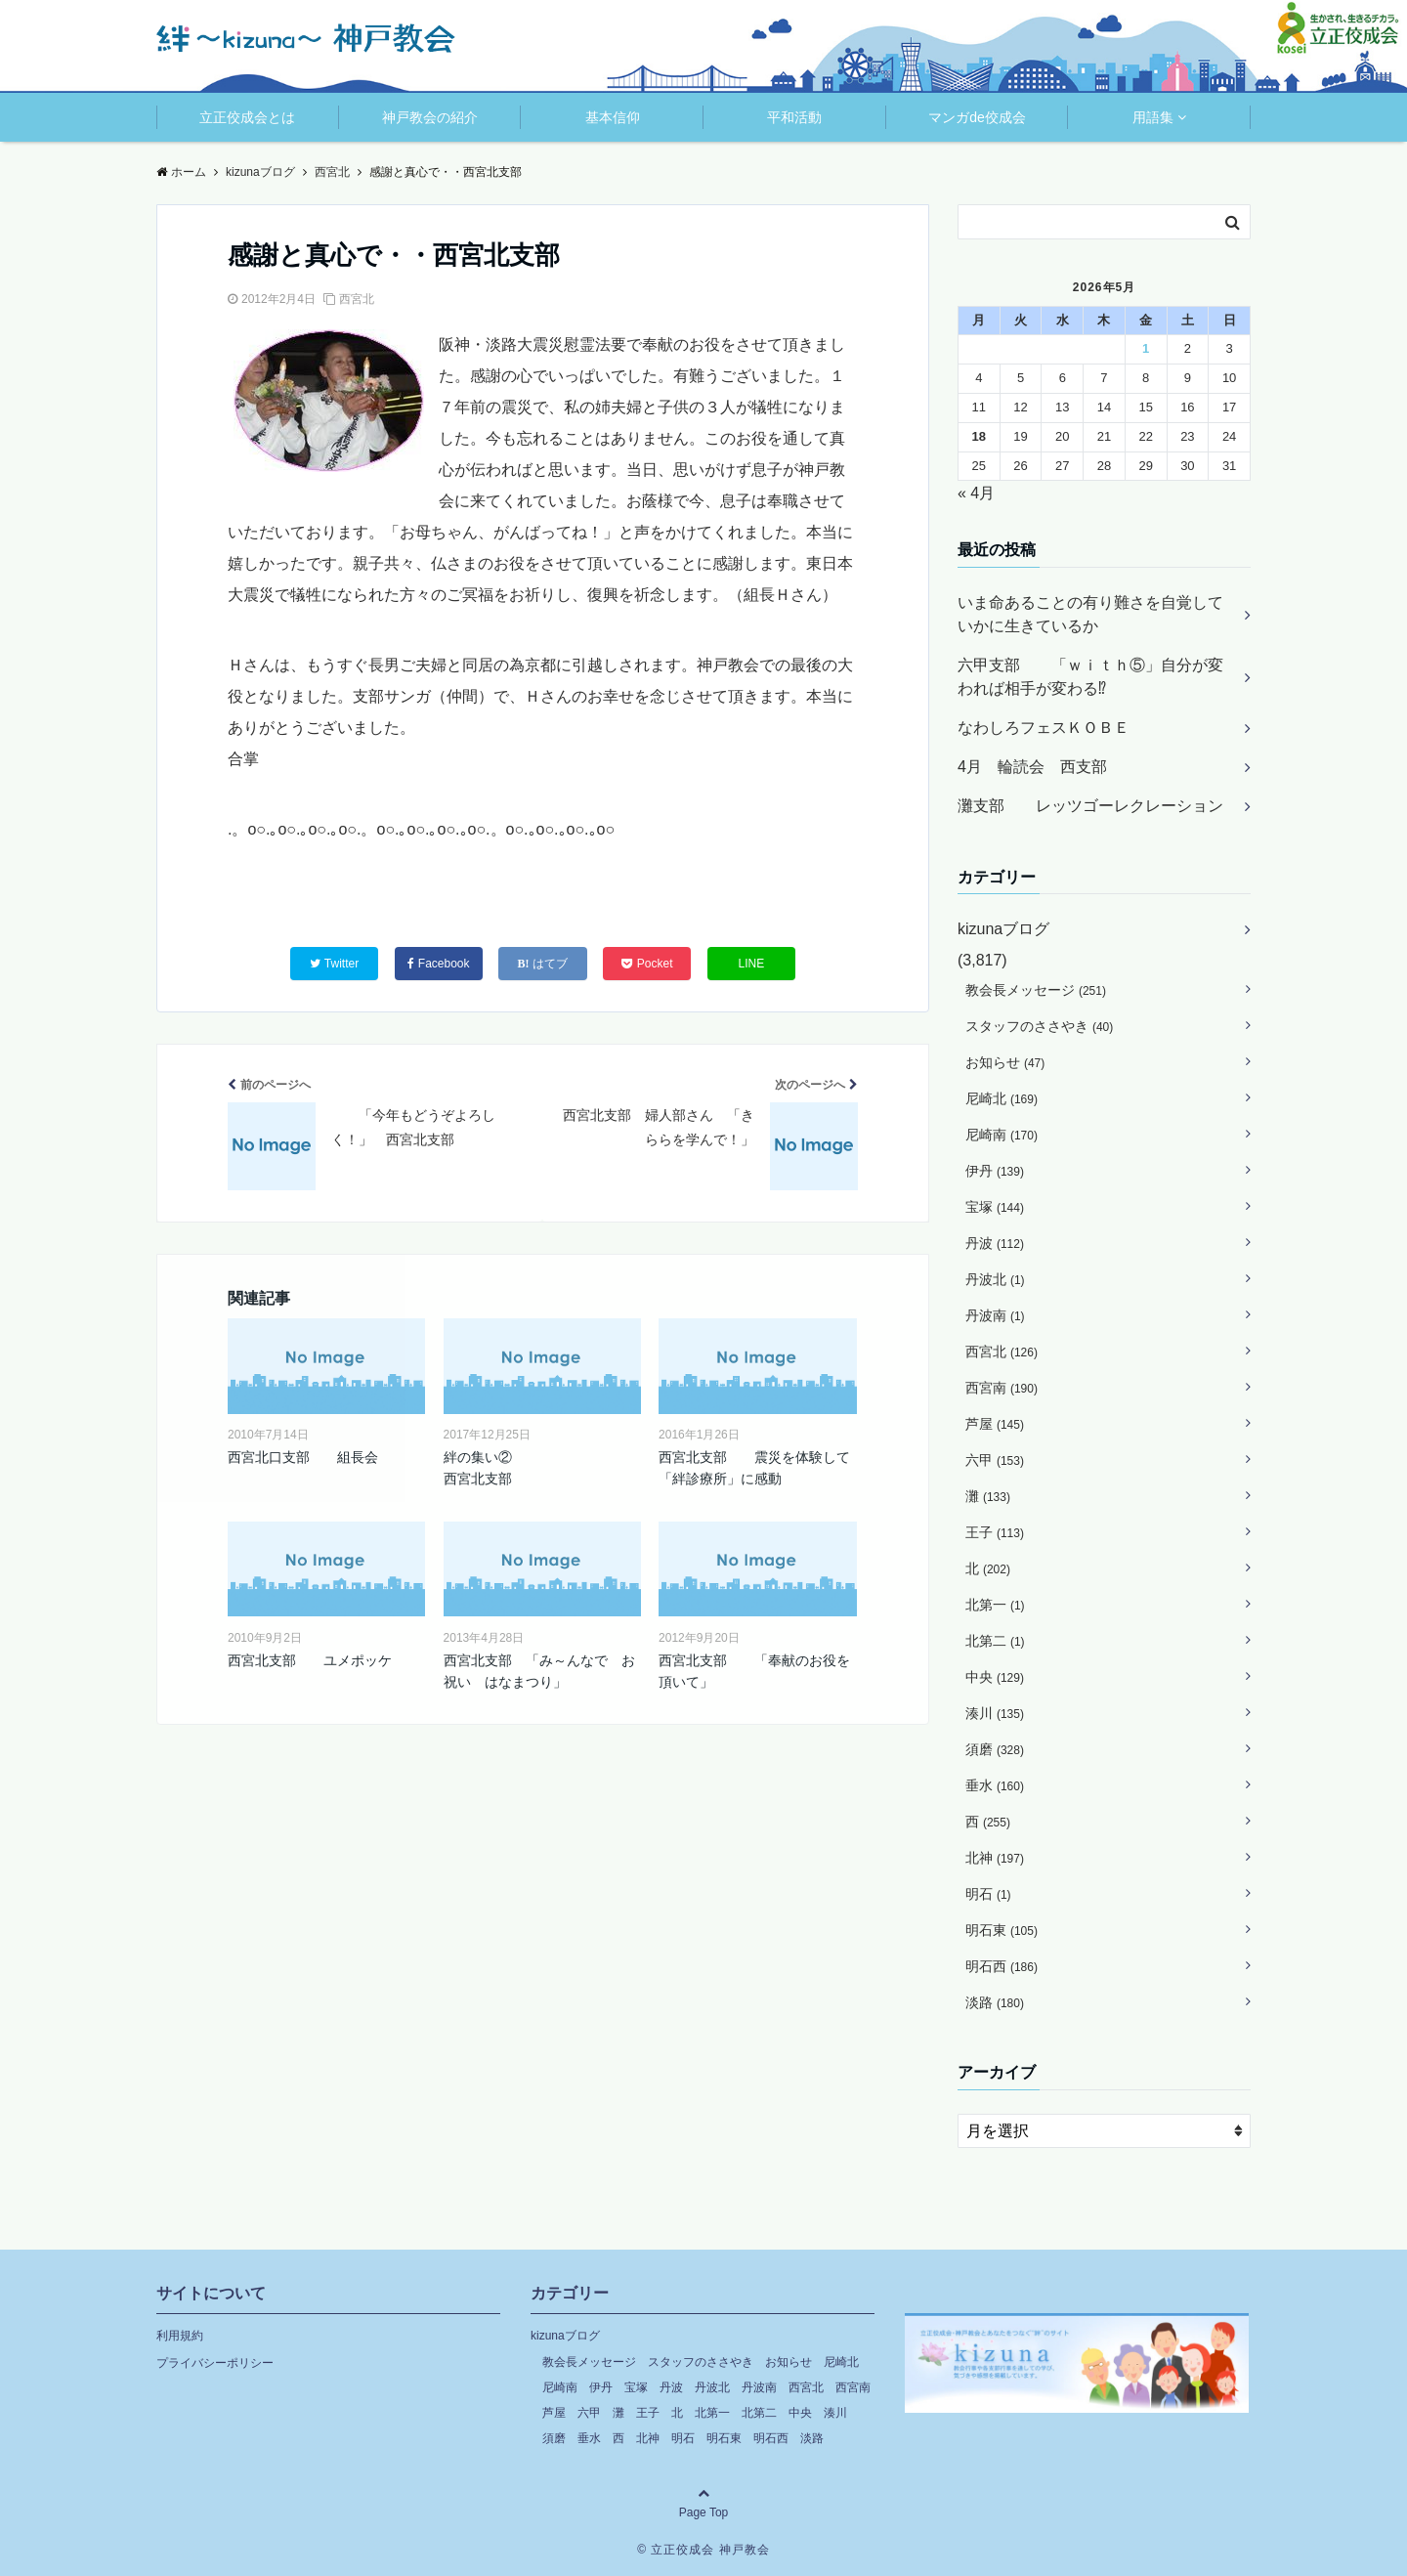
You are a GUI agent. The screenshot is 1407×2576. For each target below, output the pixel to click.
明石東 (1001, 1930)
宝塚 (994, 1207)
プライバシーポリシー (215, 2363)
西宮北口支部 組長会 (303, 1457)
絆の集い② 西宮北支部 (542, 1467)
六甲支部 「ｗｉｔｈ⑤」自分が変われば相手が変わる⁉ (1090, 677)
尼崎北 (1001, 1098)
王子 (994, 1532)
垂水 (994, 1785)
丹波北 (995, 1279)
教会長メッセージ (1035, 990)
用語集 (1152, 117)
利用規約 (179, 2335)
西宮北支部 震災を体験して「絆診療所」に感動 (754, 1467)
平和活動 (794, 117)
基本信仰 (612, 117)
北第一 (995, 1604)
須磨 (994, 1749)
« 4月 (976, 493)
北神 (994, 1858)
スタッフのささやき (1039, 1026)
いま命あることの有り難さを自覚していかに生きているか (1090, 614)
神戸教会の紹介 (430, 117)
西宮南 (1001, 1387)
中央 (994, 1677)
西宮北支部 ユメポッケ (310, 1660)
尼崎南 (1001, 1134)
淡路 (994, 2002)
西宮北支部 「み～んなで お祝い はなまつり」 (539, 1671)
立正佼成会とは (247, 117)
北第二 (995, 1641)
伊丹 (994, 1171)
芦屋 (994, 1424)
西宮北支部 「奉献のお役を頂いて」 (754, 1671)
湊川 (994, 1713)
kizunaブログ (1003, 929)
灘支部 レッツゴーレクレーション (1090, 805)
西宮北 (356, 299)
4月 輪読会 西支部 (1032, 766)
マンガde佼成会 (977, 117)
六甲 (994, 1460)
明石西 (1001, 1966)
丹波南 (995, 1315)
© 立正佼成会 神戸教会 (703, 2549)
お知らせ (1005, 1062)
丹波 (994, 1243)
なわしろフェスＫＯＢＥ (1044, 727)
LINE (752, 963)
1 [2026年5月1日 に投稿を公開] (1145, 348)
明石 (988, 1894)
